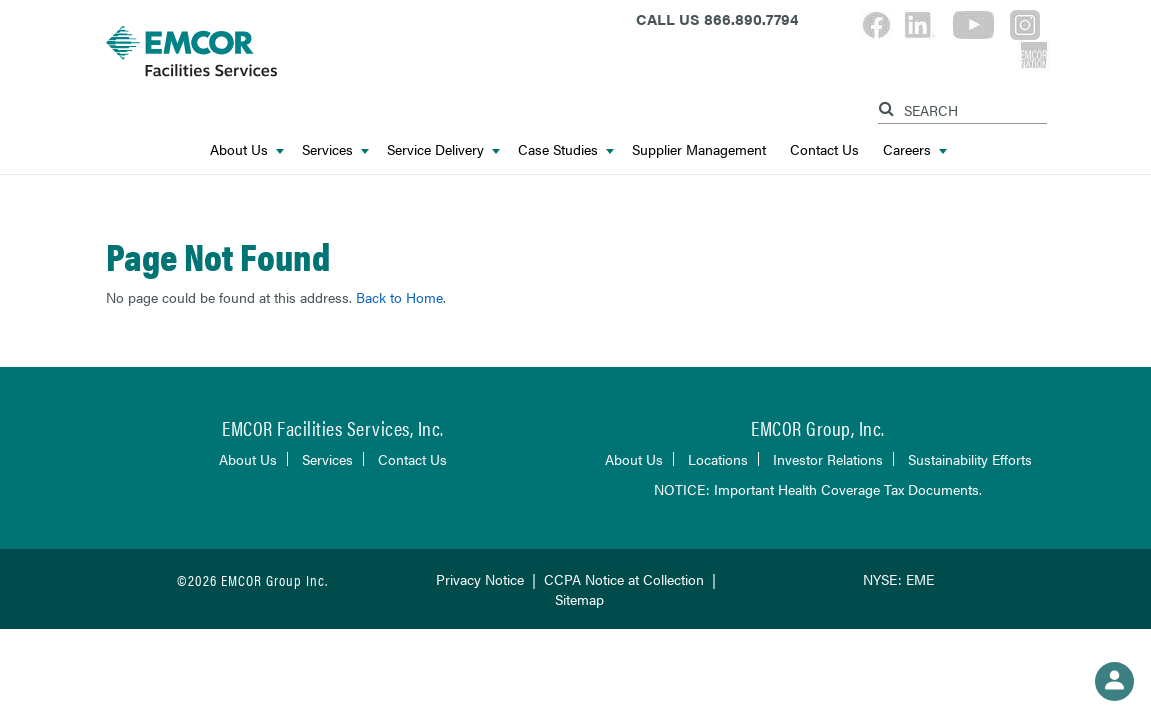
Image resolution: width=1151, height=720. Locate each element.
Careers (915, 149)
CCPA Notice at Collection (624, 579)
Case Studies (566, 149)
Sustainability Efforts (970, 459)
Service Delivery (443, 149)
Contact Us (824, 149)
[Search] (889, 105)
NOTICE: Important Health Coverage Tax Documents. (818, 489)
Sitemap (579, 599)
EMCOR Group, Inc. (818, 427)
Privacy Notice (480, 579)
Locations (718, 459)
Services (335, 149)
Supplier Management (699, 149)
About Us (247, 149)
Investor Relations (828, 459)
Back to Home (399, 297)
